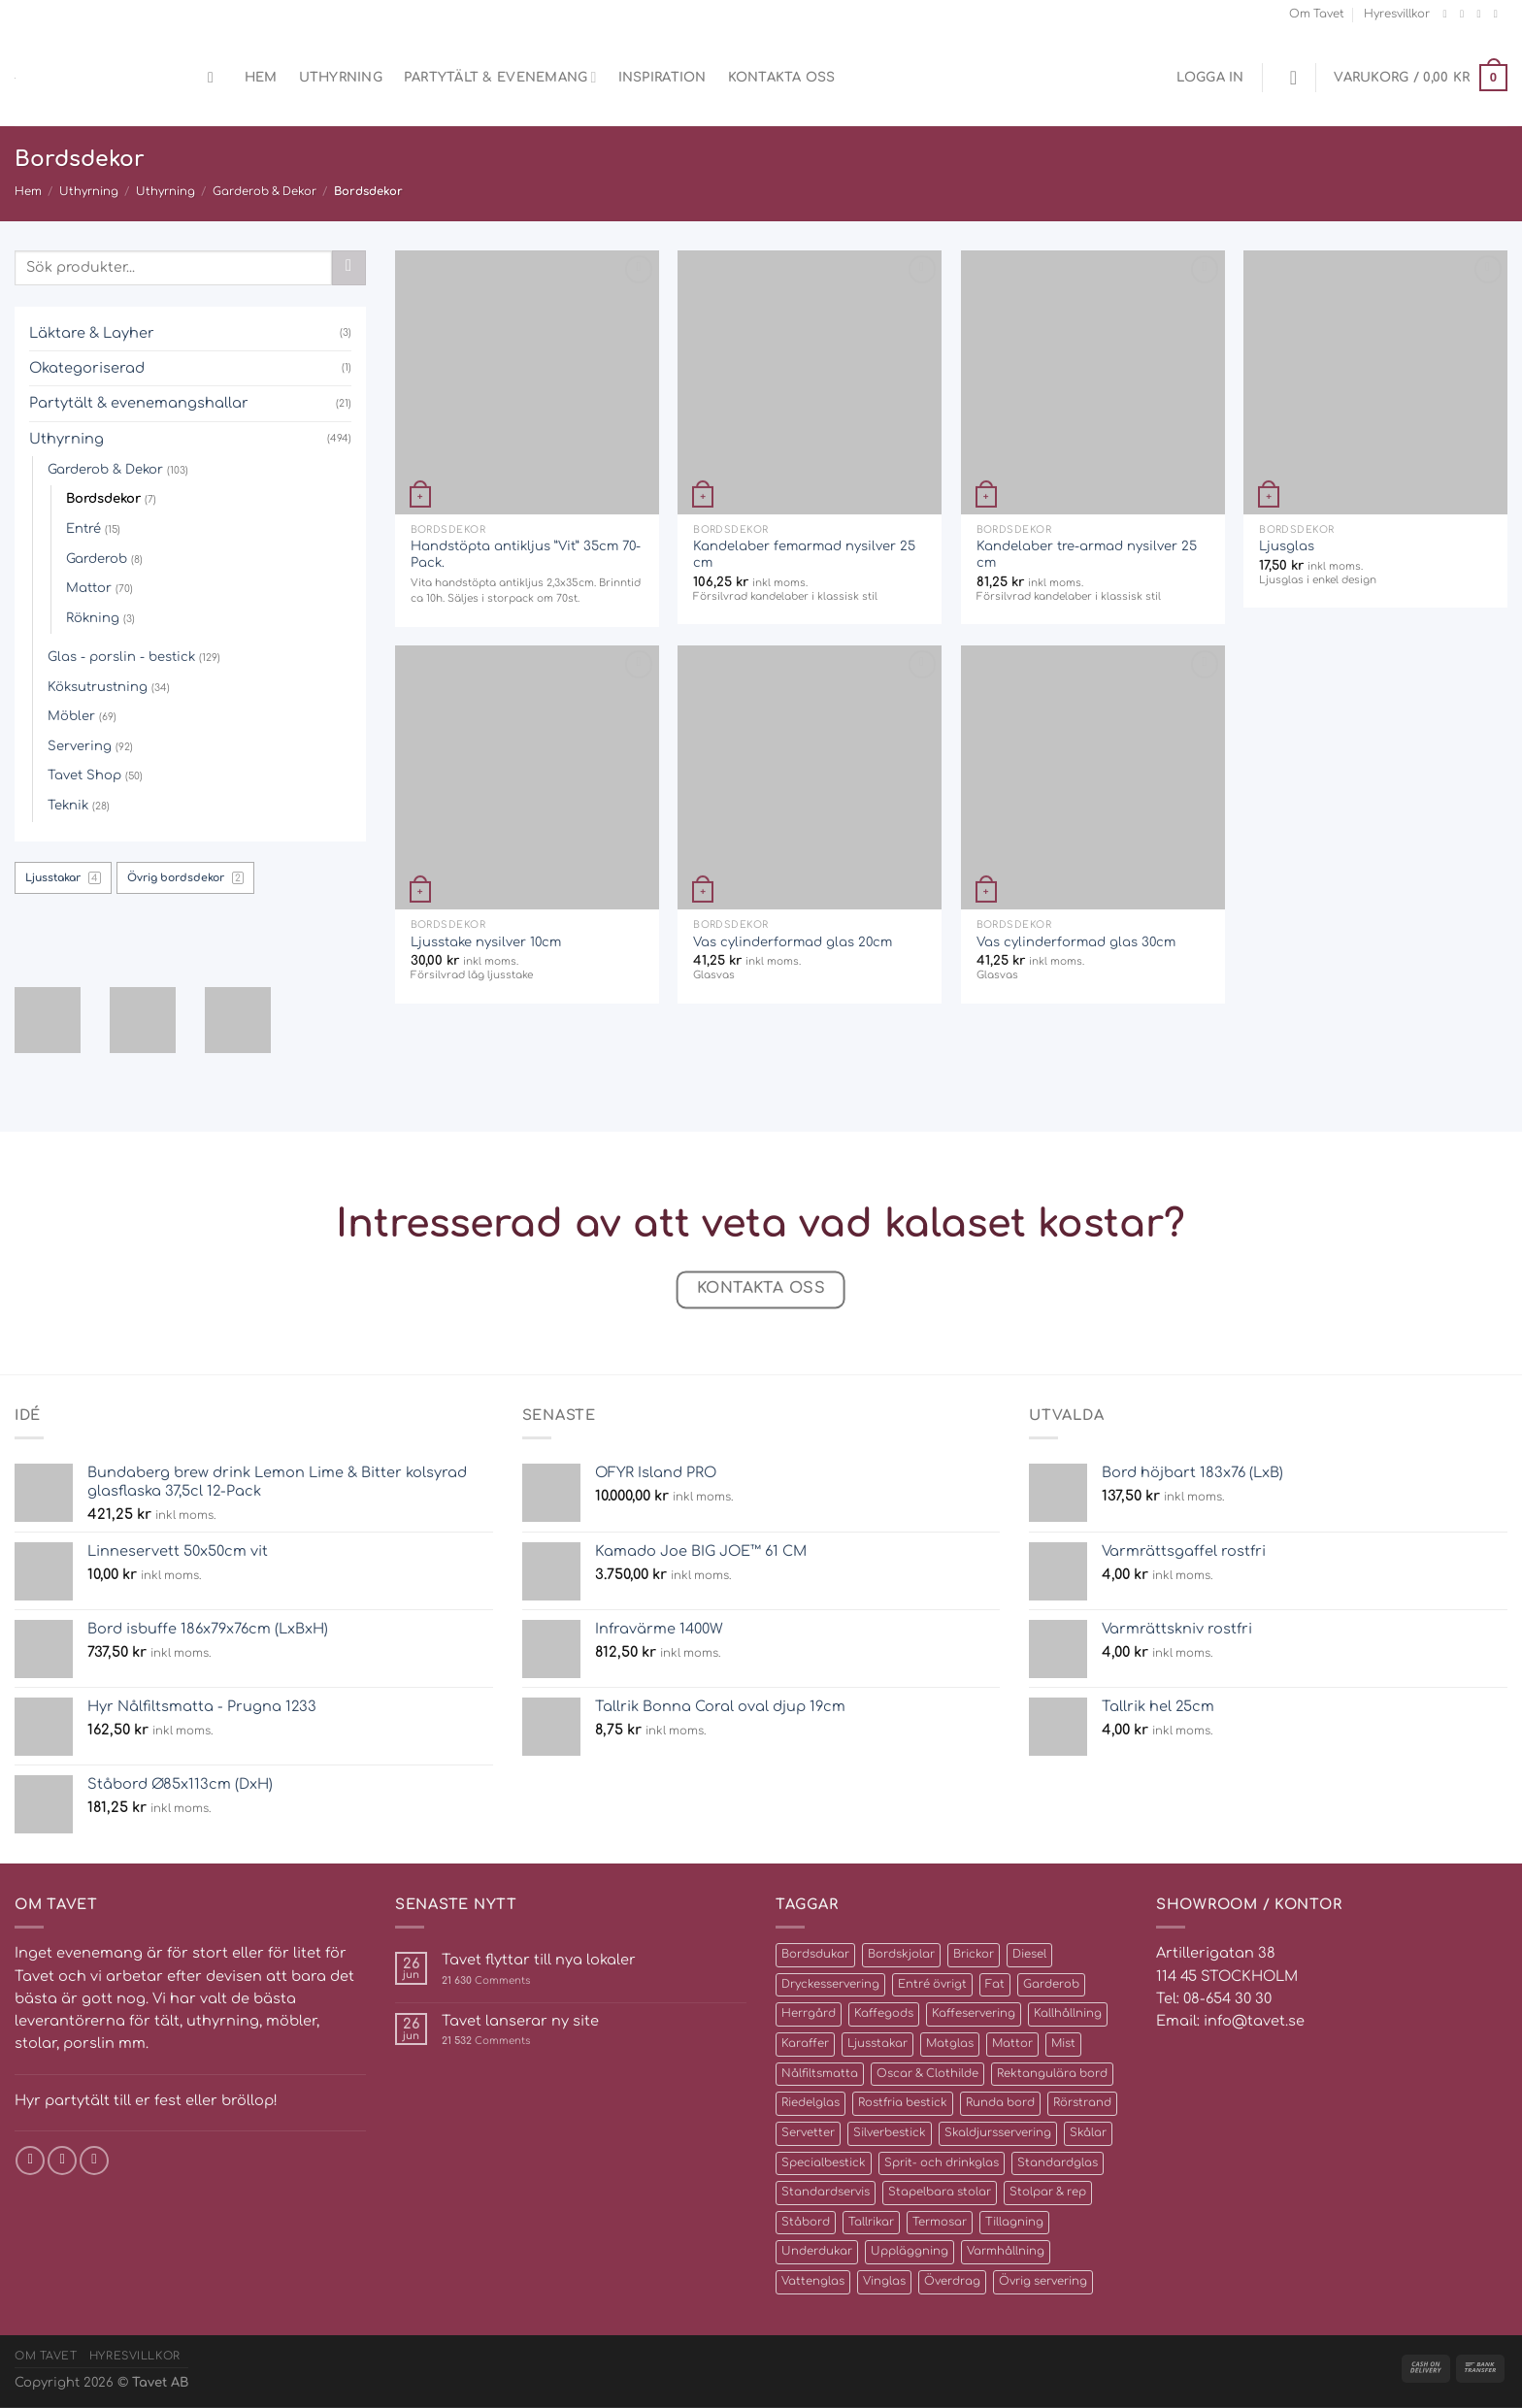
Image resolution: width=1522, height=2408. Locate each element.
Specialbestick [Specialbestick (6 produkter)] (823, 2163)
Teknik (68, 805)
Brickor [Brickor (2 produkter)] (973, 1954)
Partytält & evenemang (500, 77)
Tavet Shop (84, 775)
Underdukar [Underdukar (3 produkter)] (816, 2251)
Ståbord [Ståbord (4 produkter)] (805, 2222)
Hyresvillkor (1397, 14)
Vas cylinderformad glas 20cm (792, 942)
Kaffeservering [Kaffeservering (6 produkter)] (973, 2013)
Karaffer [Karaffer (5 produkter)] (805, 2043)
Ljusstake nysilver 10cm (486, 942)
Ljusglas (1286, 546)
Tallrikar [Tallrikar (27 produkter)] (871, 2222)
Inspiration (662, 77)
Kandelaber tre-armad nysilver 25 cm (1086, 554)
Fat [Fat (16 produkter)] (995, 1984)
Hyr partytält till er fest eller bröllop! (146, 2100)
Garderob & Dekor (264, 191)
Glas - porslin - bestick (121, 656)
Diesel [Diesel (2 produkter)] (1029, 1954)
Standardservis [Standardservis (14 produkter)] (825, 2192)
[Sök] (215, 78)
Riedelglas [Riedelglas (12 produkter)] (810, 2102)
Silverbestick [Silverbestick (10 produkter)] (889, 2133)
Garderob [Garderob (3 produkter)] (1051, 1984)
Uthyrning (340, 77)
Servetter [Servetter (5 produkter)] (808, 2133)
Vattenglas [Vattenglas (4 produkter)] (812, 2281)
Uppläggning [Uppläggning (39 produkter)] (909, 2251)
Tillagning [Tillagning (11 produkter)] (1014, 2222)
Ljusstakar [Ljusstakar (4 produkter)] (877, 2043)
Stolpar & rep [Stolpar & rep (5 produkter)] (1047, 2192)
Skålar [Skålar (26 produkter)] (1088, 2133)
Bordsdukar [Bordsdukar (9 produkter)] (815, 1954)
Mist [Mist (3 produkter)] (1063, 2043)
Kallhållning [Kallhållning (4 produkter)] (1068, 2013)
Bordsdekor (103, 498)
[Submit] (349, 267)
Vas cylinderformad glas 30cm (1075, 942)
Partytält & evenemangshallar (138, 403)
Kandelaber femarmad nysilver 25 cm (804, 554)
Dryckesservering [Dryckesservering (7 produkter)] (830, 1984)
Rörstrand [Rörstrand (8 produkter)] (1082, 2102)
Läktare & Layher (91, 333)
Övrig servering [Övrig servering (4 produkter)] (1043, 2281)
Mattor (89, 587)
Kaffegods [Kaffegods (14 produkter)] (883, 2013)
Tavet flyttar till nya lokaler (539, 1959)
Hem (261, 77)
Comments (486, 1980)
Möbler (71, 716)
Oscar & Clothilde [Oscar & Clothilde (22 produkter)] (927, 2073)
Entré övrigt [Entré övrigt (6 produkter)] (932, 1984)
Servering (80, 746)
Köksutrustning (98, 686)
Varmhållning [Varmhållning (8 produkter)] (1005, 2251)
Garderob (96, 558)
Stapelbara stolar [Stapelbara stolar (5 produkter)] (939, 2192)
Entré (83, 528)
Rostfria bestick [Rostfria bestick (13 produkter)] (902, 2102)
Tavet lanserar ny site (520, 2021)
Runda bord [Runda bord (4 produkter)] (1000, 2102)
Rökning (92, 617)
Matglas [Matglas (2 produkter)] (950, 2043)
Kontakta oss (782, 77)
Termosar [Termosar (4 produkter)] (939, 2222)
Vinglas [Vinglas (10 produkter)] (884, 2281)
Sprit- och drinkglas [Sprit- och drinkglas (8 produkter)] (941, 2163)
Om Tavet (1316, 14)
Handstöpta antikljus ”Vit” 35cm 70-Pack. (526, 554)
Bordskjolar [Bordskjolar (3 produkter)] (901, 1954)
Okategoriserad (87, 368)
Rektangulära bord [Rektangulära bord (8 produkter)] (1052, 2073)
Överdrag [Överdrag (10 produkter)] (952, 2281)
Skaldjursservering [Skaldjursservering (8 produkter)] (997, 2133)
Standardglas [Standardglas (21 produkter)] (1057, 2163)
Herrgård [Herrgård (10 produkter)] (808, 2013)
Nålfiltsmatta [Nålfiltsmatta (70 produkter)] (819, 2073)
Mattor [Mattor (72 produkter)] (1012, 2043)
